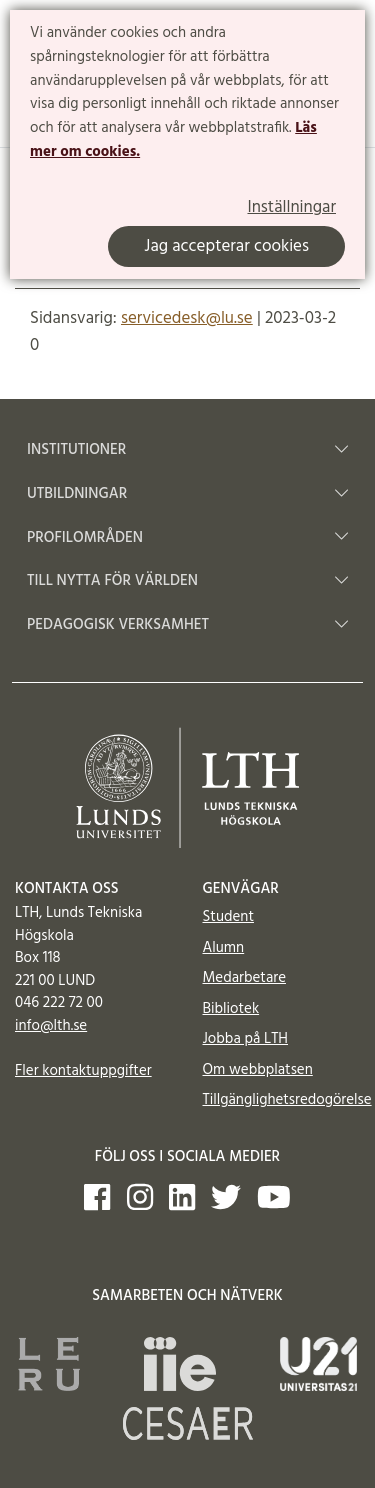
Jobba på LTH (246, 1039)
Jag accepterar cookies (226, 246)
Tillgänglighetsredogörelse (287, 1100)
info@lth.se (51, 1026)
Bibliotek (231, 1009)
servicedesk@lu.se (187, 318)
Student (228, 917)
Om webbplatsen (258, 1070)
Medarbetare (244, 978)
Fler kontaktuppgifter (83, 1071)
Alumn (224, 948)
